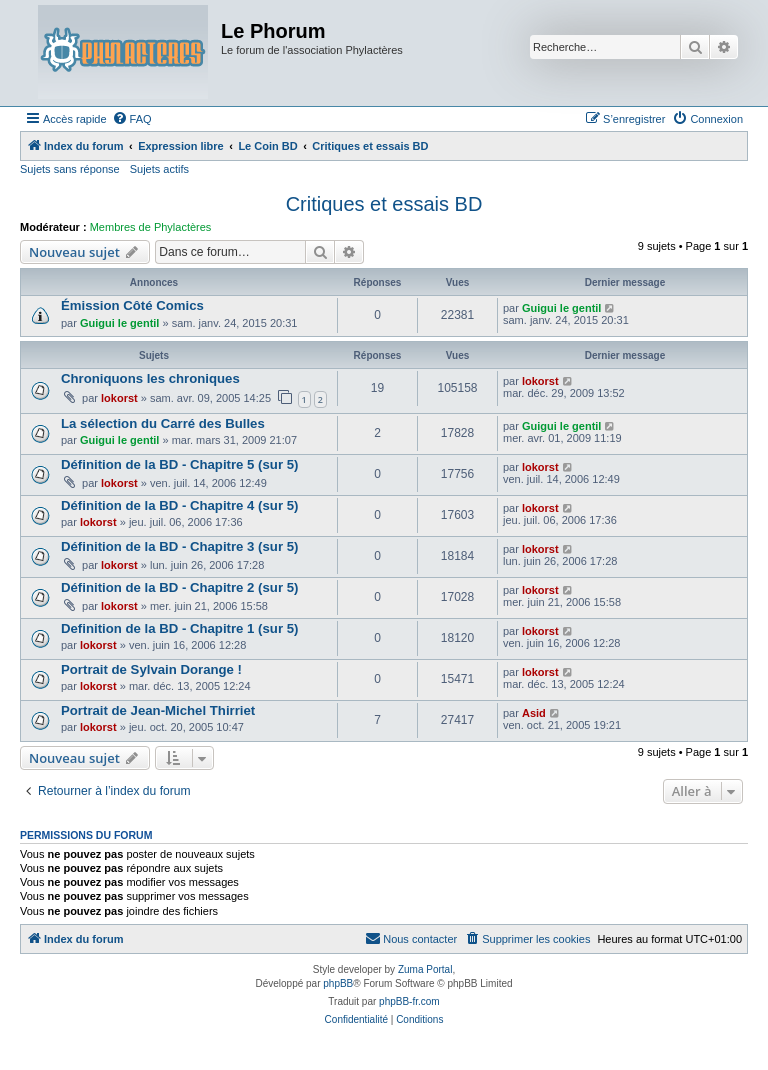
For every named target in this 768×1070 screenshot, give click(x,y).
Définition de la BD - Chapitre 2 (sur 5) (179, 587)
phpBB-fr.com (409, 1001)
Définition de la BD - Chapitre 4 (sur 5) (179, 505)
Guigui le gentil (119, 323)
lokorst (119, 398)
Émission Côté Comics (132, 305)
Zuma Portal (425, 969)
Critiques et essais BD (384, 204)
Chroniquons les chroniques (150, 378)
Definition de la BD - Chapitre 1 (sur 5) (179, 628)
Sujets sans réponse (70, 169)
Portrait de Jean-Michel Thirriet (158, 710)
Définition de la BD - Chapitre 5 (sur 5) (179, 464)
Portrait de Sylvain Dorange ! (151, 669)
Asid (534, 713)
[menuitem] (132, 119)
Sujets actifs (159, 169)
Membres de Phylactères (151, 227)
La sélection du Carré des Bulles (163, 423)
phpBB (338, 983)
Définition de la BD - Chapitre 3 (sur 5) (179, 546)
